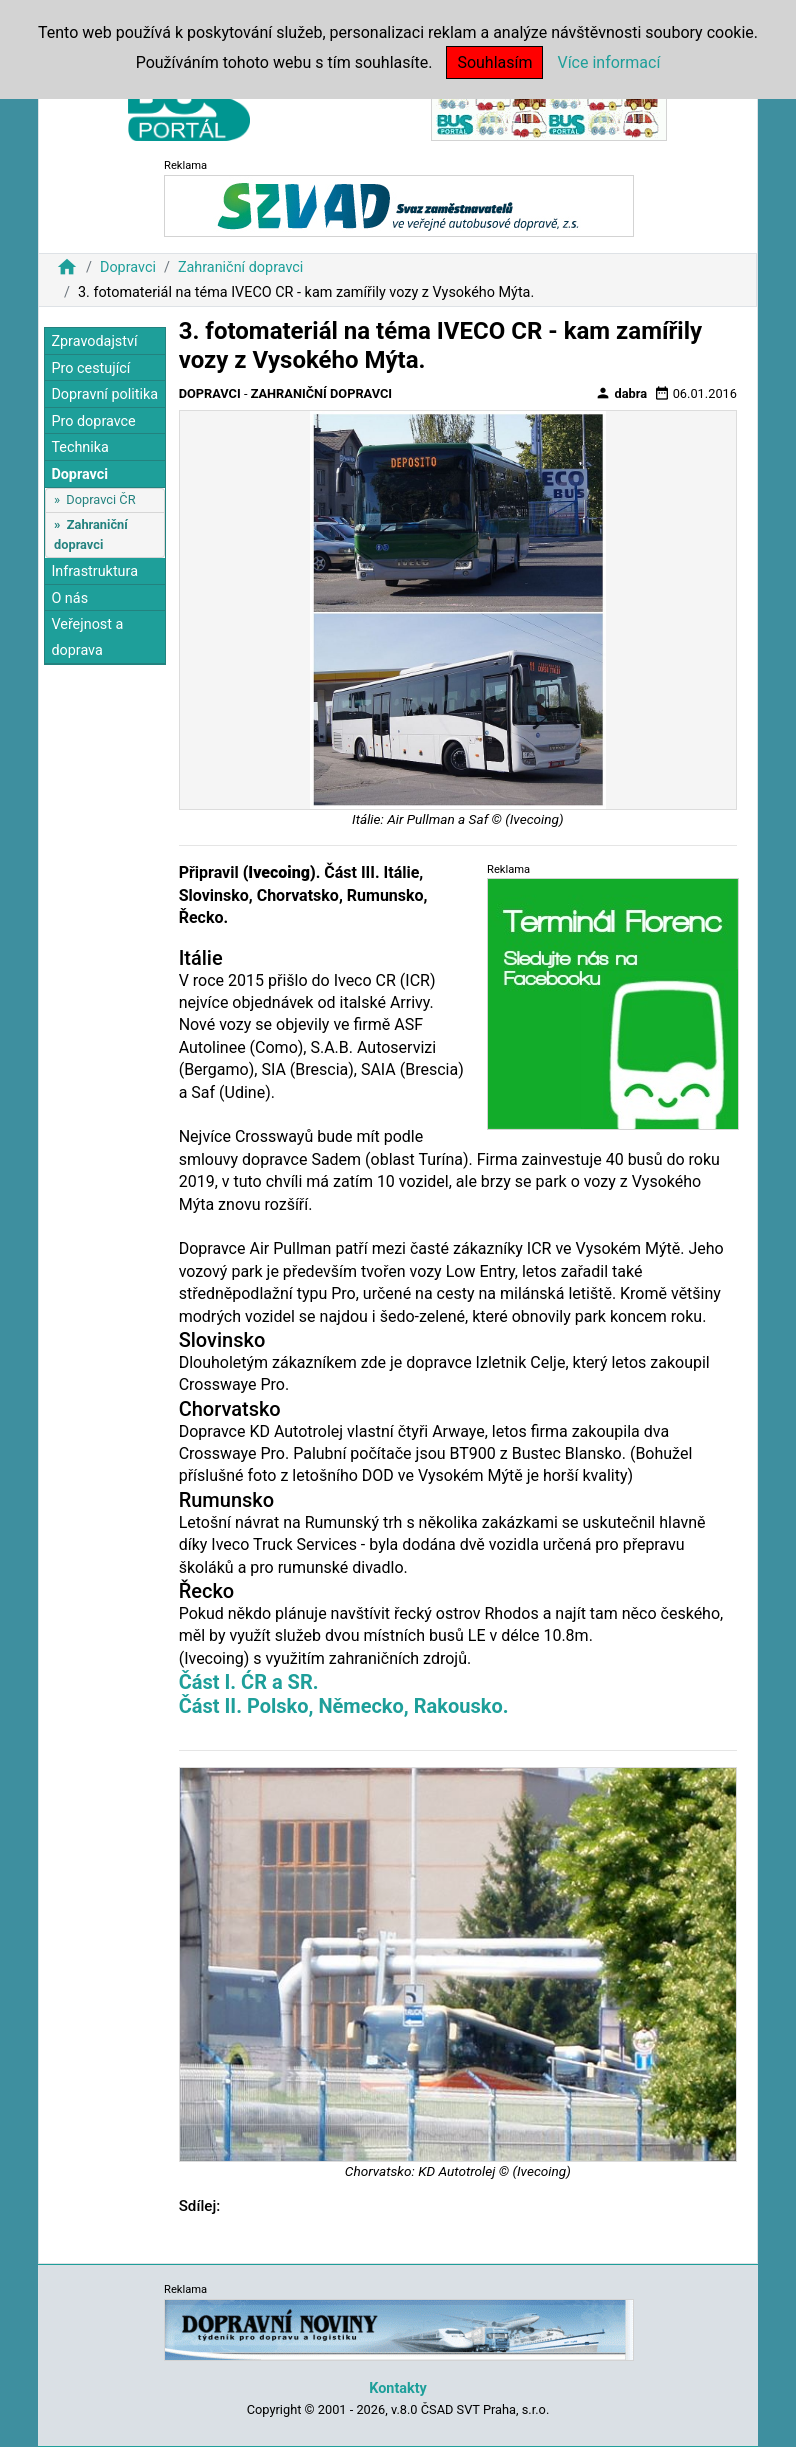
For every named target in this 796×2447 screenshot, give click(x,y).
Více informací (608, 62)
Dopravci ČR (100, 499)
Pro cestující (90, 368)
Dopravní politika (104, 394)
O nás (69, 598)
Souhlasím (494, 62)
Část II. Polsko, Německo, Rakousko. (344, 1706)
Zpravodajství (94, 341)
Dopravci (128, 267)
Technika (80, 447)
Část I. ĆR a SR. (249, 1682)
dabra (621, 393)
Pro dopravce (93, 421)
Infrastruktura (94, 571)
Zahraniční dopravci (241, 267)
